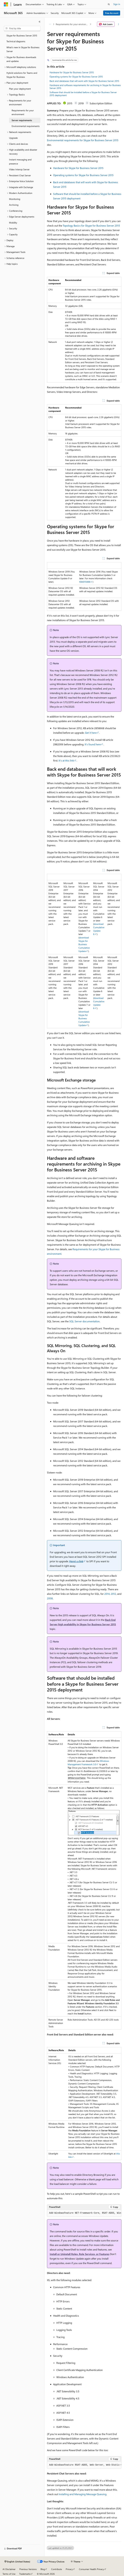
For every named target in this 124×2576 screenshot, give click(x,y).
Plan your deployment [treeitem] (20, 88)
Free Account (111, 13)
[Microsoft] (6, 4)
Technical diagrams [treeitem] (15, 41)
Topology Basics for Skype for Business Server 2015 (91, 225)
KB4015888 (84, 581)
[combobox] (22, 28)
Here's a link (76, 1561)
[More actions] (118, 24)
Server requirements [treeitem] (22, 120)
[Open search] (109, 4)
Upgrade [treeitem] (13, 137)
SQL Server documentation (84, 1321)
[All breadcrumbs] (50, 24)
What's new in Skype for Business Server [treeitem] (22, 49)
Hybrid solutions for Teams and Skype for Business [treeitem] (21, 74)
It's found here (93, 744)
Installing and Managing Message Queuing (82, 2494)
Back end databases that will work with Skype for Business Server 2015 (84, 80)
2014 (107, 1593)
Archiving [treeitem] (13, 204)
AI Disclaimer (9, 2569)
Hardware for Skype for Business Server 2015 (72, 72)
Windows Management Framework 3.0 (88, 1762)
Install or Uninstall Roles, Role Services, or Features (79, 2254)
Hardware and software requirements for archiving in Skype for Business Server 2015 (85, 87)
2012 (113, 1593)
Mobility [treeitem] (13, 222)
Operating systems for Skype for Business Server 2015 (76, 76)
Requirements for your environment (72, 24)
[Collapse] (39, 22)
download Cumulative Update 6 (98, 929)
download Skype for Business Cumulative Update (84, 944)
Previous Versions (28, 2569)
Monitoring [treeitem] (14, 199)
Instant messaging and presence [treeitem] (20, 161)
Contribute (56, 2569)
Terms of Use (9, 2573)
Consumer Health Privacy (91, 2569)
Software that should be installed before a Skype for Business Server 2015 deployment (83, 94)
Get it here (91, 732)
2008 (50, 1598)
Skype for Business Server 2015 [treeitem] (21, 35)
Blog (43, 2569)
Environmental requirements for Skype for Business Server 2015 (82, 140)
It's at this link (66, 760)
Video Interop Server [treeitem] (19, 169)
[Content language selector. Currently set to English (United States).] (17, 2561)
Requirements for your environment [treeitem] (23, 112)
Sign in (116, 4)
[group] (84, 2213)
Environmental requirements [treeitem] (26, 126)
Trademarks (25, 2573)
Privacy (69, 2569)
